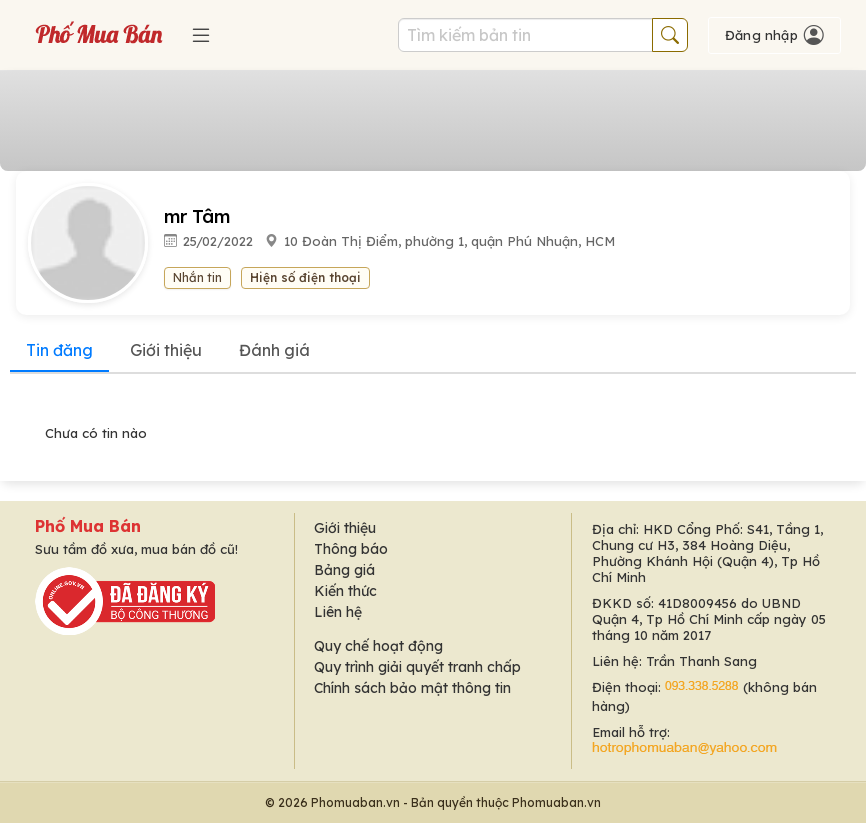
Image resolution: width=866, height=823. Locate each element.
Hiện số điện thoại (305, 277)
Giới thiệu (166, 350)
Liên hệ (338, 612)
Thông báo (351, 549)
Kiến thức (345, 591)
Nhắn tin (197, 277)
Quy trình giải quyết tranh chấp (417, 667)
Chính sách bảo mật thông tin (412, 688)
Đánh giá (274, 350)
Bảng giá (344, 570)
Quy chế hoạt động (378, 646)
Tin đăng (59, 350)
